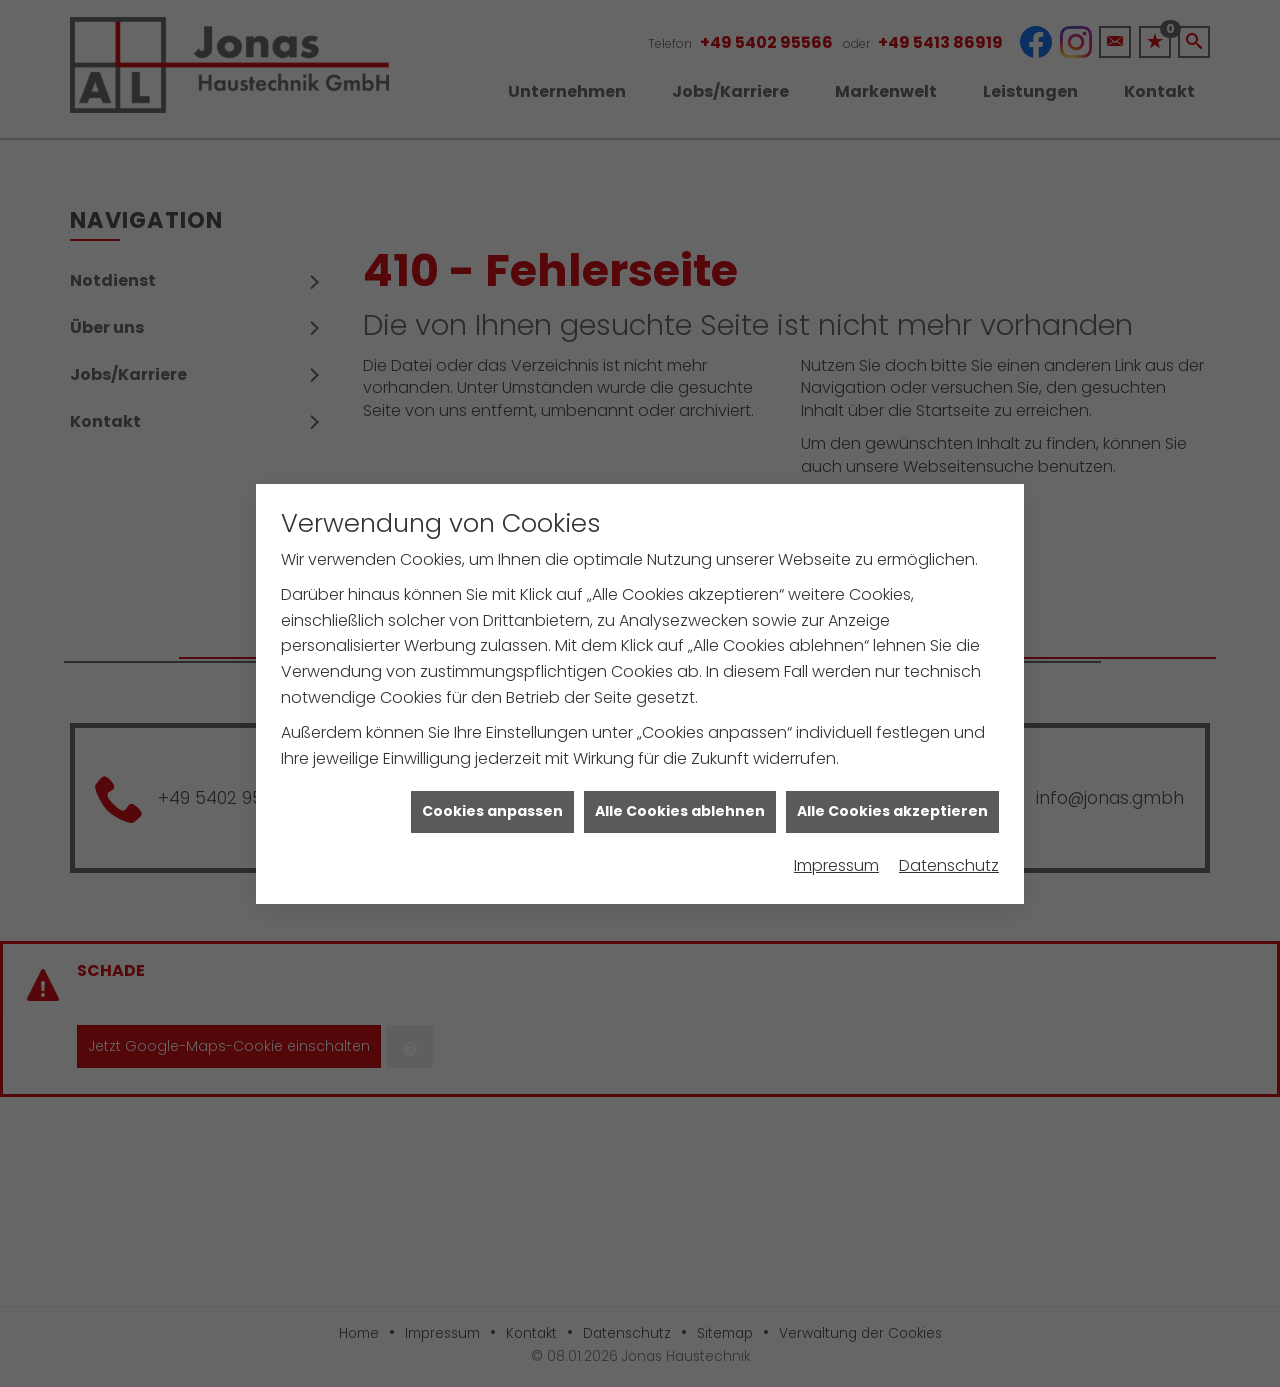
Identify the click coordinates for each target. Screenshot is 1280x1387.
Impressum (836, 852)
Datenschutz (949, 852)
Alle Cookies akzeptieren (892, 798)
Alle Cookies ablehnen (680, 798)
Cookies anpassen (492, 798)
